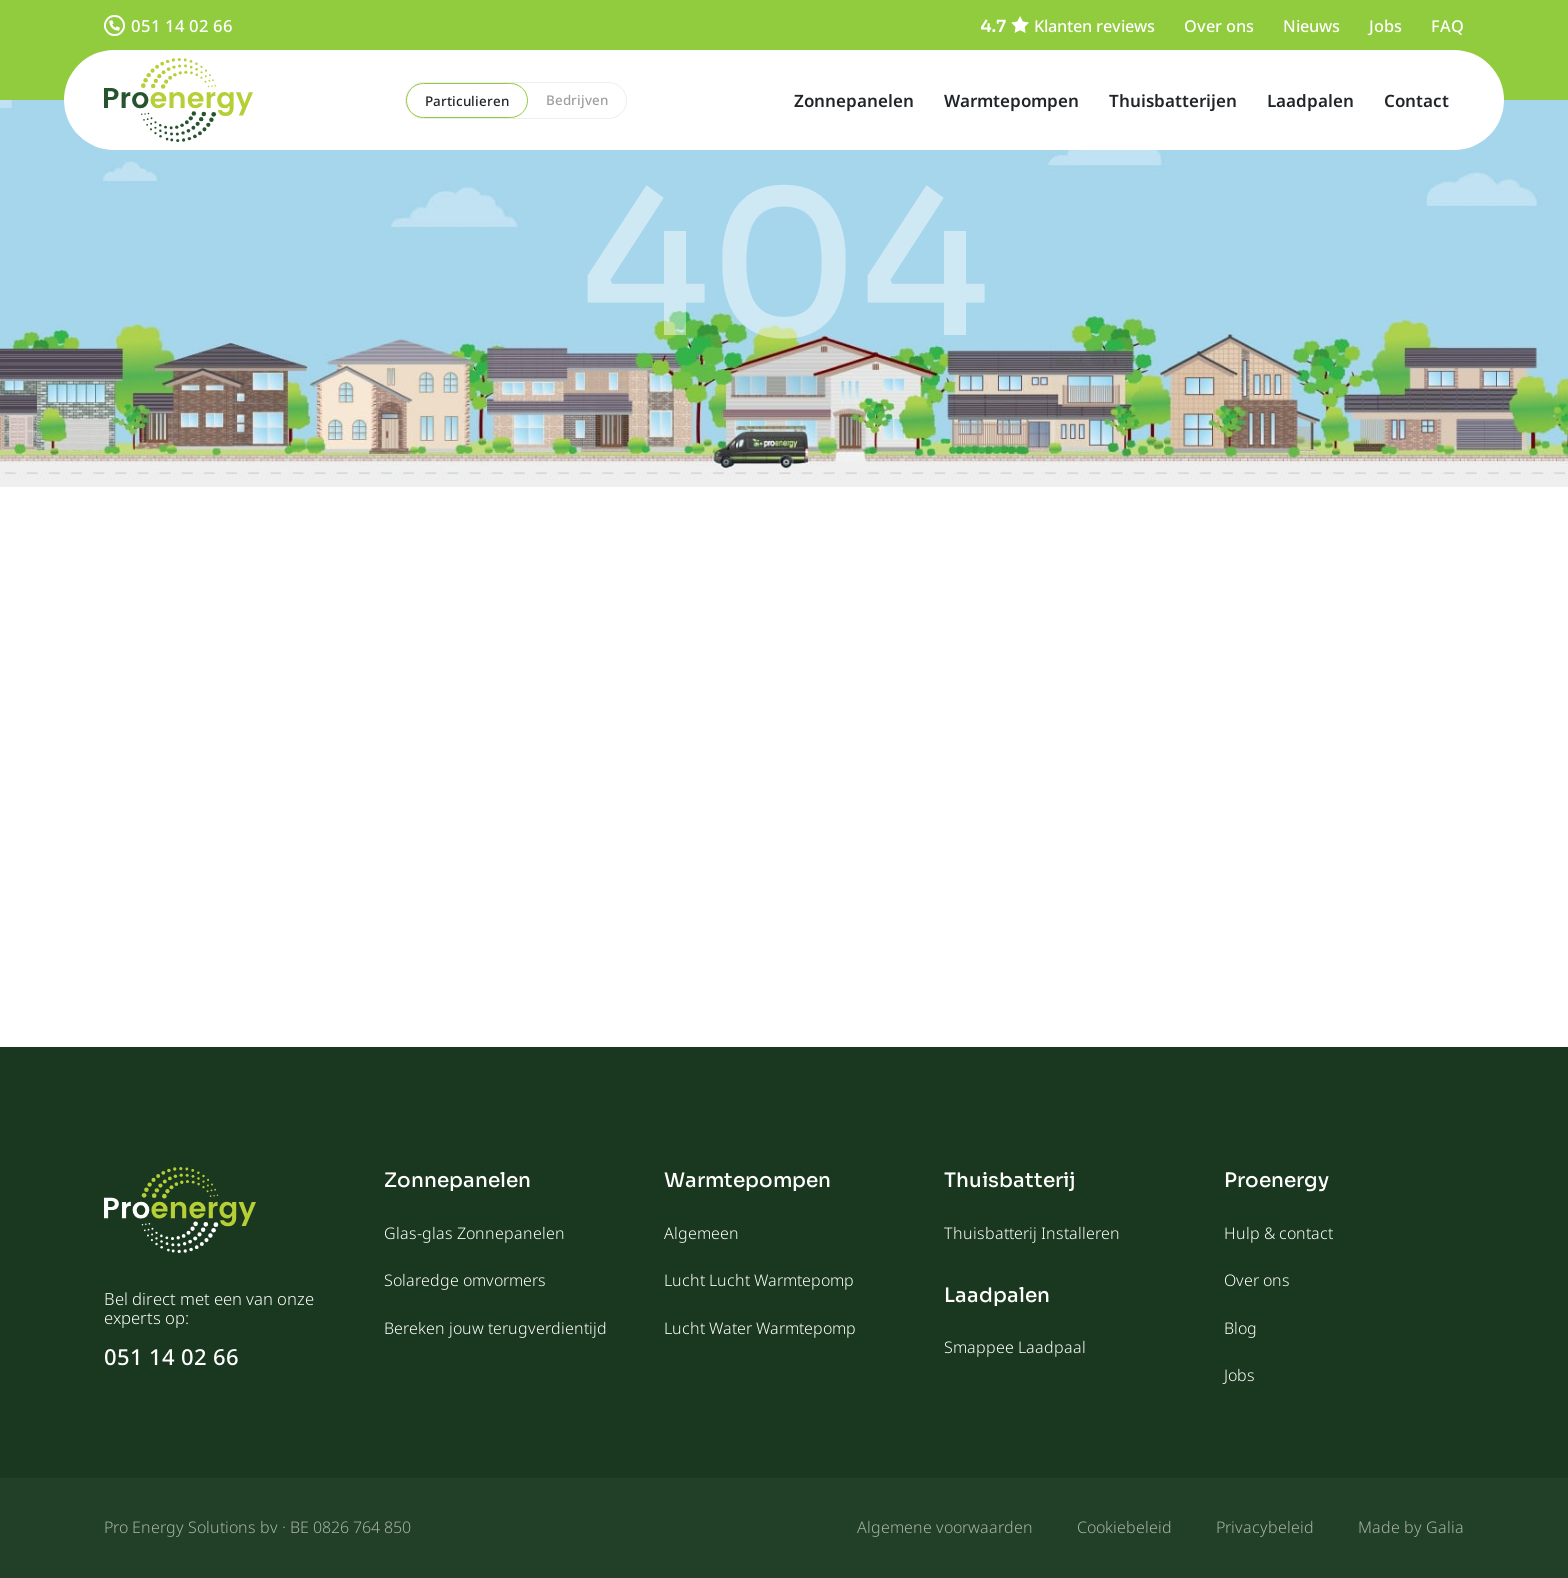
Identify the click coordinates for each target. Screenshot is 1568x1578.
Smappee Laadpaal (1015, 1347)
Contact (1416, 100)
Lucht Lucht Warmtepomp (759, 1280)
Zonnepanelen (854, 100)
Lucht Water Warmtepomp (760, 1328)
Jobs (1385, 26)
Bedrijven (577, 100)
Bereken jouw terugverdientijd (495, 1328)
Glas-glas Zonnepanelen (474, 1233)
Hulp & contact (1278, 1233)
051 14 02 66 (168, 25)
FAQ (1447, 26)
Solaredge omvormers (465, 1280)
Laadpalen (1310, 100)
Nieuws (1311, 26)
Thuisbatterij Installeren (1032, 1233)
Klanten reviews (1068, 26)
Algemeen (701, 1233)
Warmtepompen (1011, 100)
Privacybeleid (1265, 1527)
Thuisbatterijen (1173, 100)
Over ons (1219, 26)
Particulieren (467, 101)
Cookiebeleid (1124, 1527)
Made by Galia (1411, 1527)
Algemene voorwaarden (945, 1527)
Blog (1240, 1328)
